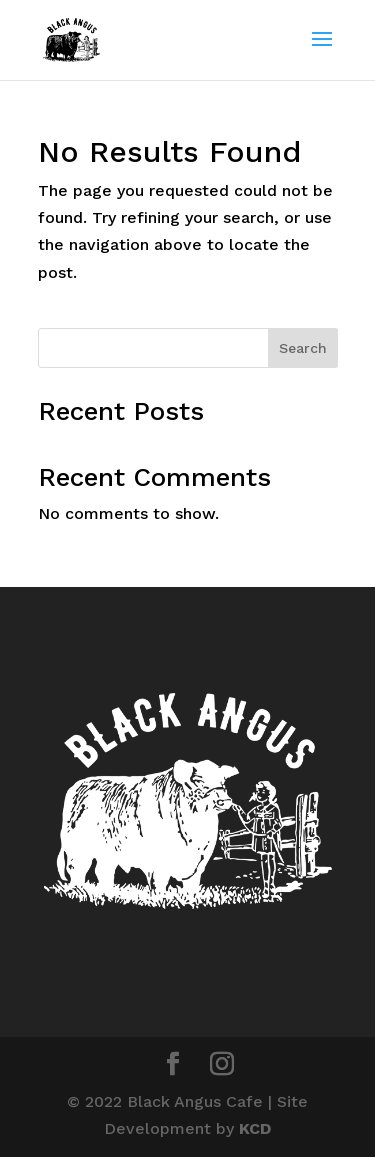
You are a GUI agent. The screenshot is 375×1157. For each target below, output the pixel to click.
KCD (255, 1128)
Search (303, 348)
